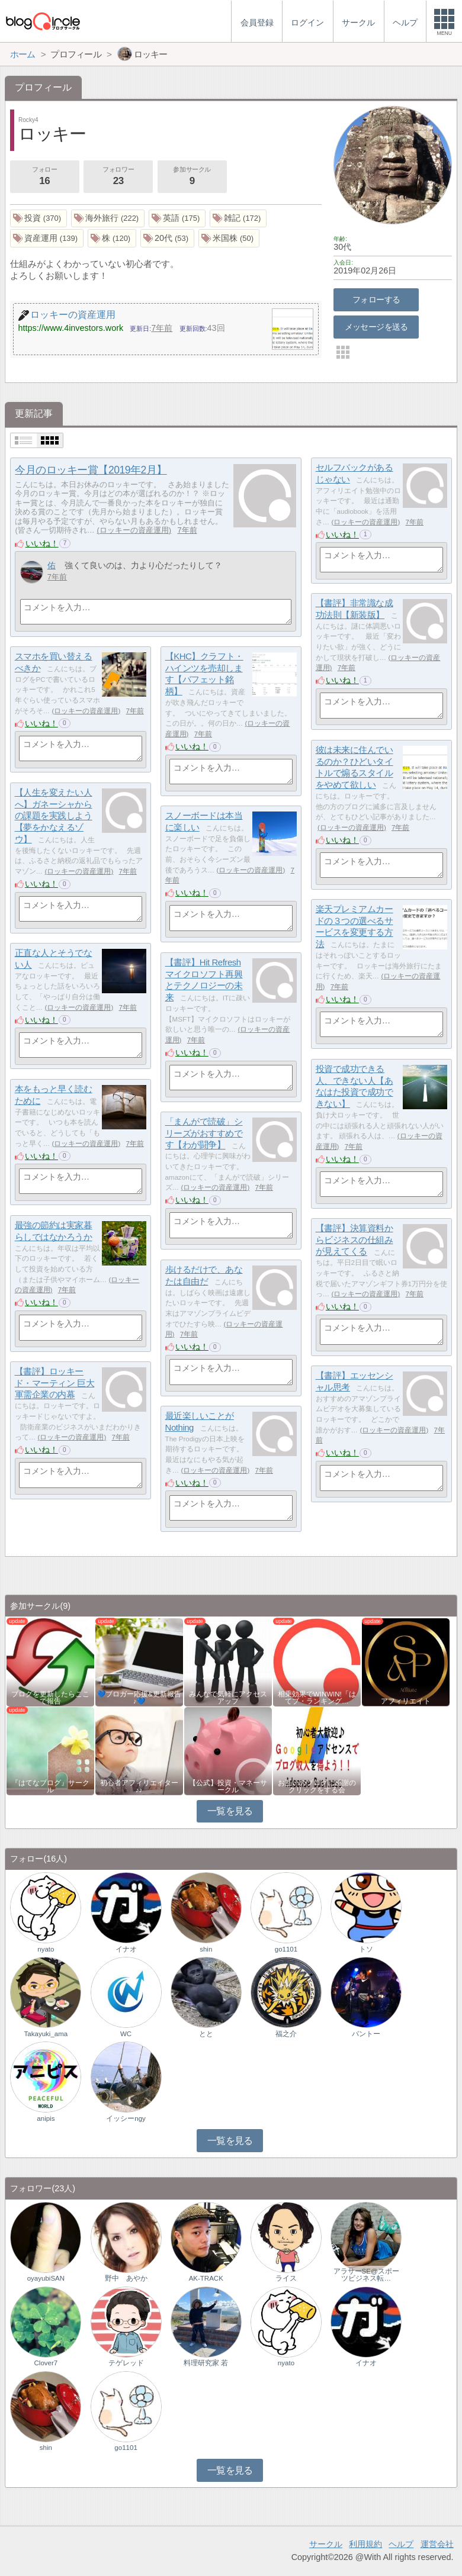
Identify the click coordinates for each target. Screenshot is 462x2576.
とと (206, 2033)
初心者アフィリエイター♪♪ (139, 1786)
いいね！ (42, 543)
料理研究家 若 (206, 2362)
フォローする (376, 299)
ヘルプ (401, 2544)
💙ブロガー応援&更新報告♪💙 (139, 1697)
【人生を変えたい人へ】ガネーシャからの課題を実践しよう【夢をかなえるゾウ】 (53, 815)
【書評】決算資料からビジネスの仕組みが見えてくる (354, 1239)
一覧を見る (230, 1811)
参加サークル (192, 177)
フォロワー (118, 177)
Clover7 (46, 2362)
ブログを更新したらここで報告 (50, 1697)
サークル (325, 2544)
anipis (45, 2118)
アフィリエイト (406, 1701)
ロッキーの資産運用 (134, 530)
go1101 (286, 1949)
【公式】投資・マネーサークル (228, 1786)
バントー (366, 2033)
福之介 (286, 2033)
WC (125, 2033)
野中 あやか (126, 2278)
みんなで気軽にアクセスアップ (228, 1697)
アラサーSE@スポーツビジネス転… (366, 2275)
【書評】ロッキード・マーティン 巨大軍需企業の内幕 (55, 1382)
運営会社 (437, 2544)
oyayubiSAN (46, 2278)
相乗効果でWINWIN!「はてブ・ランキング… (317, 1697)
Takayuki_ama (46, 2033)
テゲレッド (126, 2362)
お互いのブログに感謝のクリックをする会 (317, 1786)
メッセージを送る (376, 326)
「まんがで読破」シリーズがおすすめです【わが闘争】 (204, 1132)
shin (206, 1949)
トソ (366, 1949)
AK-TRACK (206, 2278)
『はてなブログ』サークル (50, 1786)
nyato (45, 1949)
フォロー (44, 177)
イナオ (126, 1949)
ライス (286, 2278)
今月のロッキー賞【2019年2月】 (90, 470)
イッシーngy (126, 2118)
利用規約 (365, 2544)
